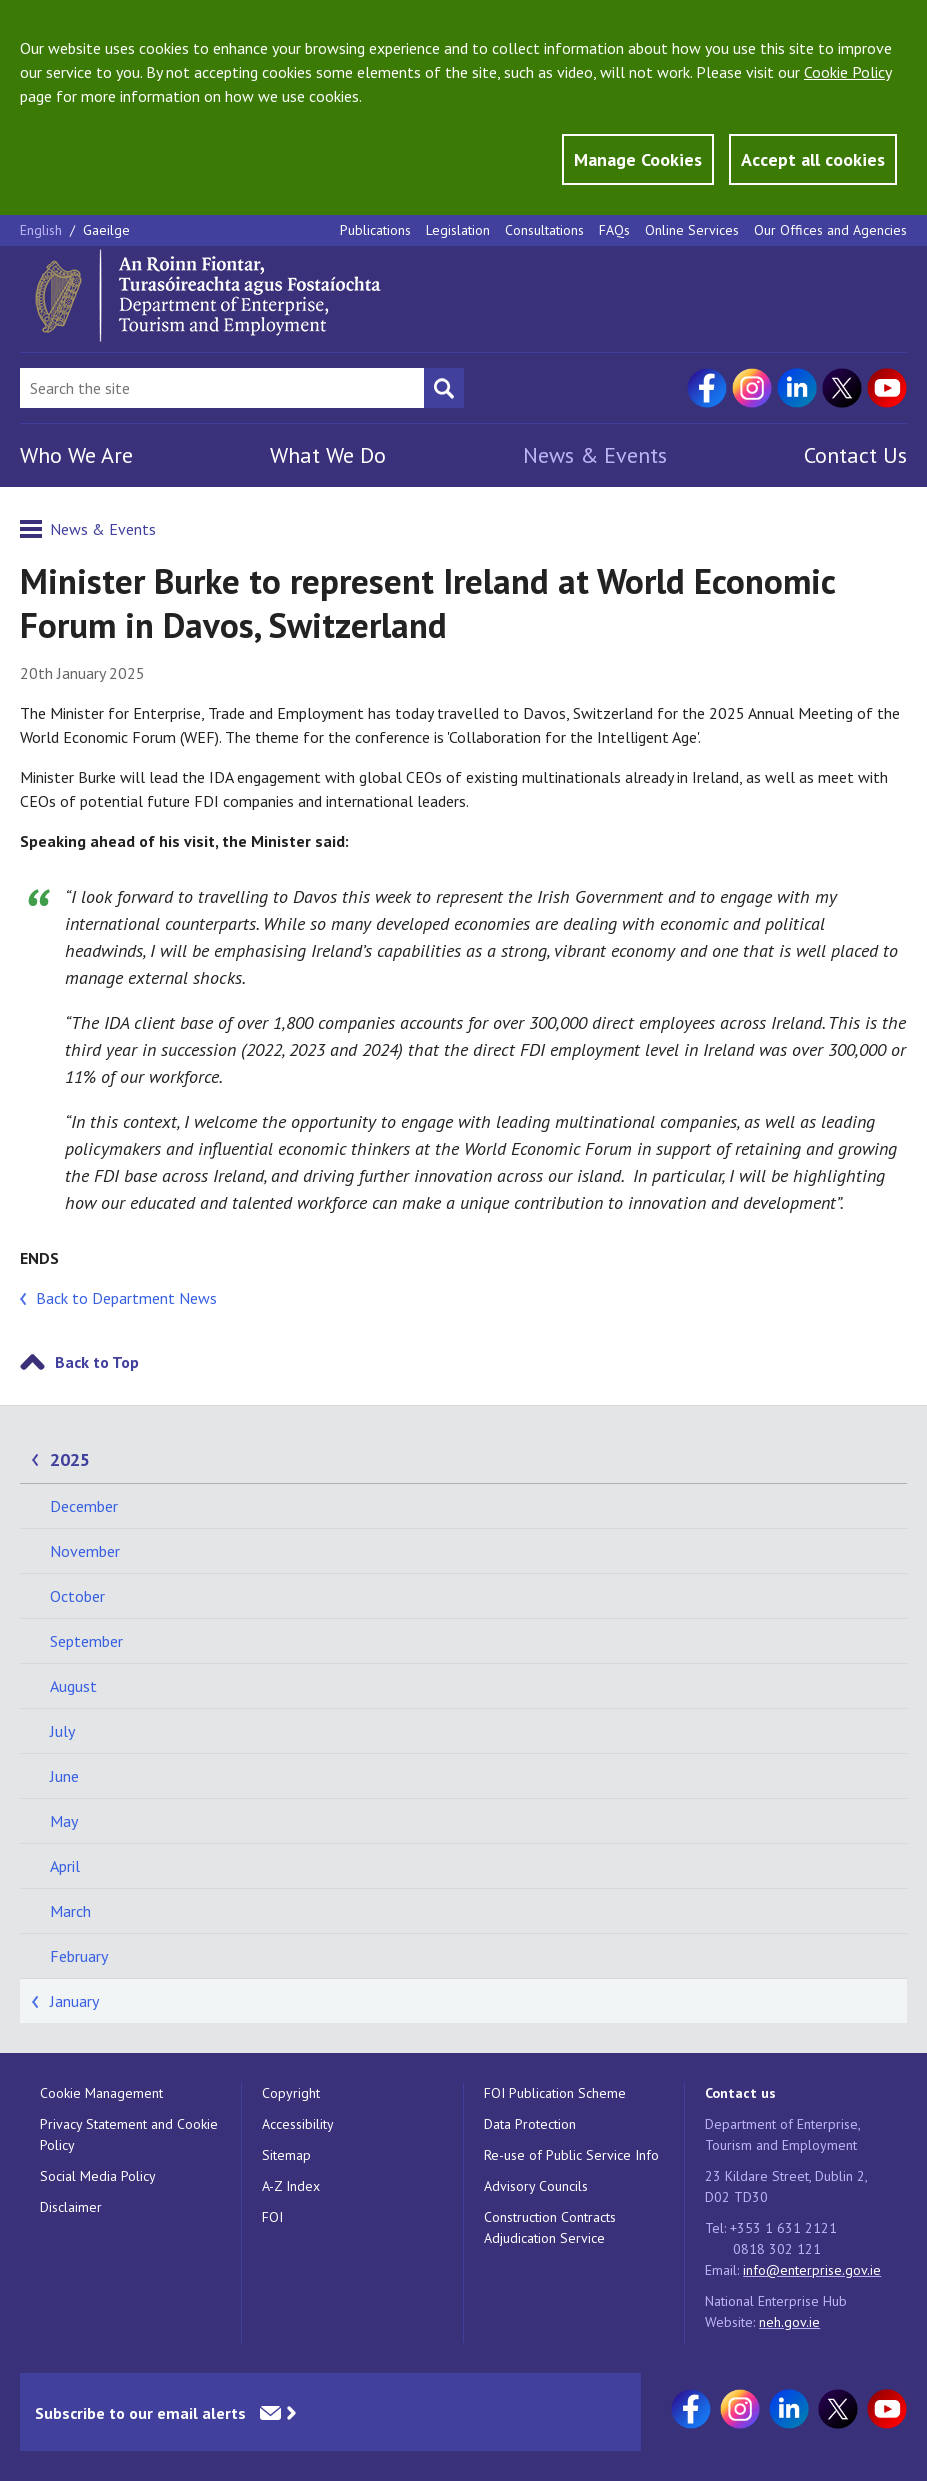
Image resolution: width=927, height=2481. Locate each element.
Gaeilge (106, 230)
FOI (272, 2217)
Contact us (740, 2093)
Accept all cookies (813, 159)
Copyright (291, 2093)
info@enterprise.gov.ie (812, 2270)
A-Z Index (291, 2186)
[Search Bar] (222, 388)
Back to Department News (126, 1298)
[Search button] (444, 388)
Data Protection (530, 2124)
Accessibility (298, 2124)
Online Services (692, 230)
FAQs (614, 230)
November (85, 1551)
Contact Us (855, 455)
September (86, 1641)
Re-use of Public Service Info (571, 2155)
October (77, 1596)
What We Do (328, 455)
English (43, 230)
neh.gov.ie (789, 2322)
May (64, 1821)
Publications (375, 230)
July (62, 1731)
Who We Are (76, 455)
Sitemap (286, 2155)
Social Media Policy (98, 2176)
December (84, 1506)
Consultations (544, 230)
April (65, 1866)
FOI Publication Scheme (555, 2093)
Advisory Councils (536, 2186)
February (79, 1956)
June (64, 1776)
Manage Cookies (638, 159)
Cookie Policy (847, 72)
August (73, 1686)
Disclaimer (71, 2207)
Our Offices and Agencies (830, 230)
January (74, 2001)
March (70, 1911)
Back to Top (97, 1362)
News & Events (595, 455)
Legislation (458, 230)
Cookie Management (101, 2093)
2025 (70, 1459)
